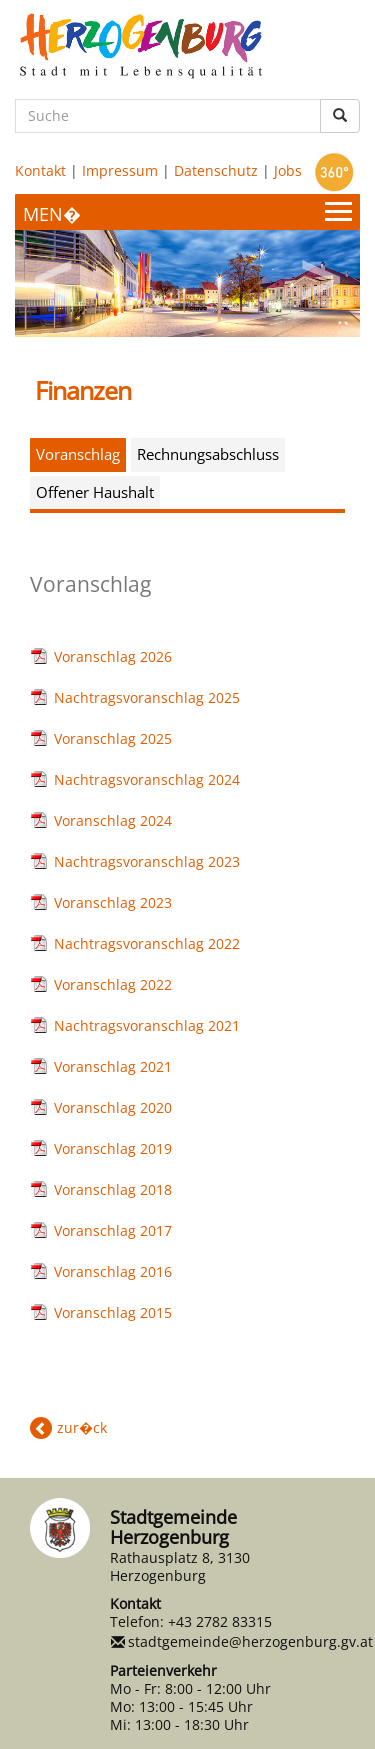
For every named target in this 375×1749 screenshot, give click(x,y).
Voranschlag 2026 (113, 656)
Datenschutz (216, 170)
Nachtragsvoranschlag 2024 (147, 779)
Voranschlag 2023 (113, 902)
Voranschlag (78, 454)
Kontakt (40, 170)
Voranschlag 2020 (113, 1107)
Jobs (288, 170)
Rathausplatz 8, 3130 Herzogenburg (180, 1566)
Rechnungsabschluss (208, 454)
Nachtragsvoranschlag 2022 (147, 943)
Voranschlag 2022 (113, 984)
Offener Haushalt (95, 492)
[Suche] (168, 116)
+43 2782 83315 (220, 1621)
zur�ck (82, 1427)
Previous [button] (55, 273)
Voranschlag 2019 (113, 1148)
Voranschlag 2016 (113, 1271)
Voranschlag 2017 (113, 1230)
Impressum (120, 170)
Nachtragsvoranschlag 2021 (147, 1025)
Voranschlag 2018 (113, 1189)
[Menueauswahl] (187, 212)
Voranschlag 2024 (113, 820)
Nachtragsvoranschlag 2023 (147, 861)
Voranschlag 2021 (113, 1066)
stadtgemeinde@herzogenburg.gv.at (250, 1641)
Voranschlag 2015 (113, 1312)
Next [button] (320, 273)
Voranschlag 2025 (113, 738)
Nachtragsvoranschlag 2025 (147, 697)
